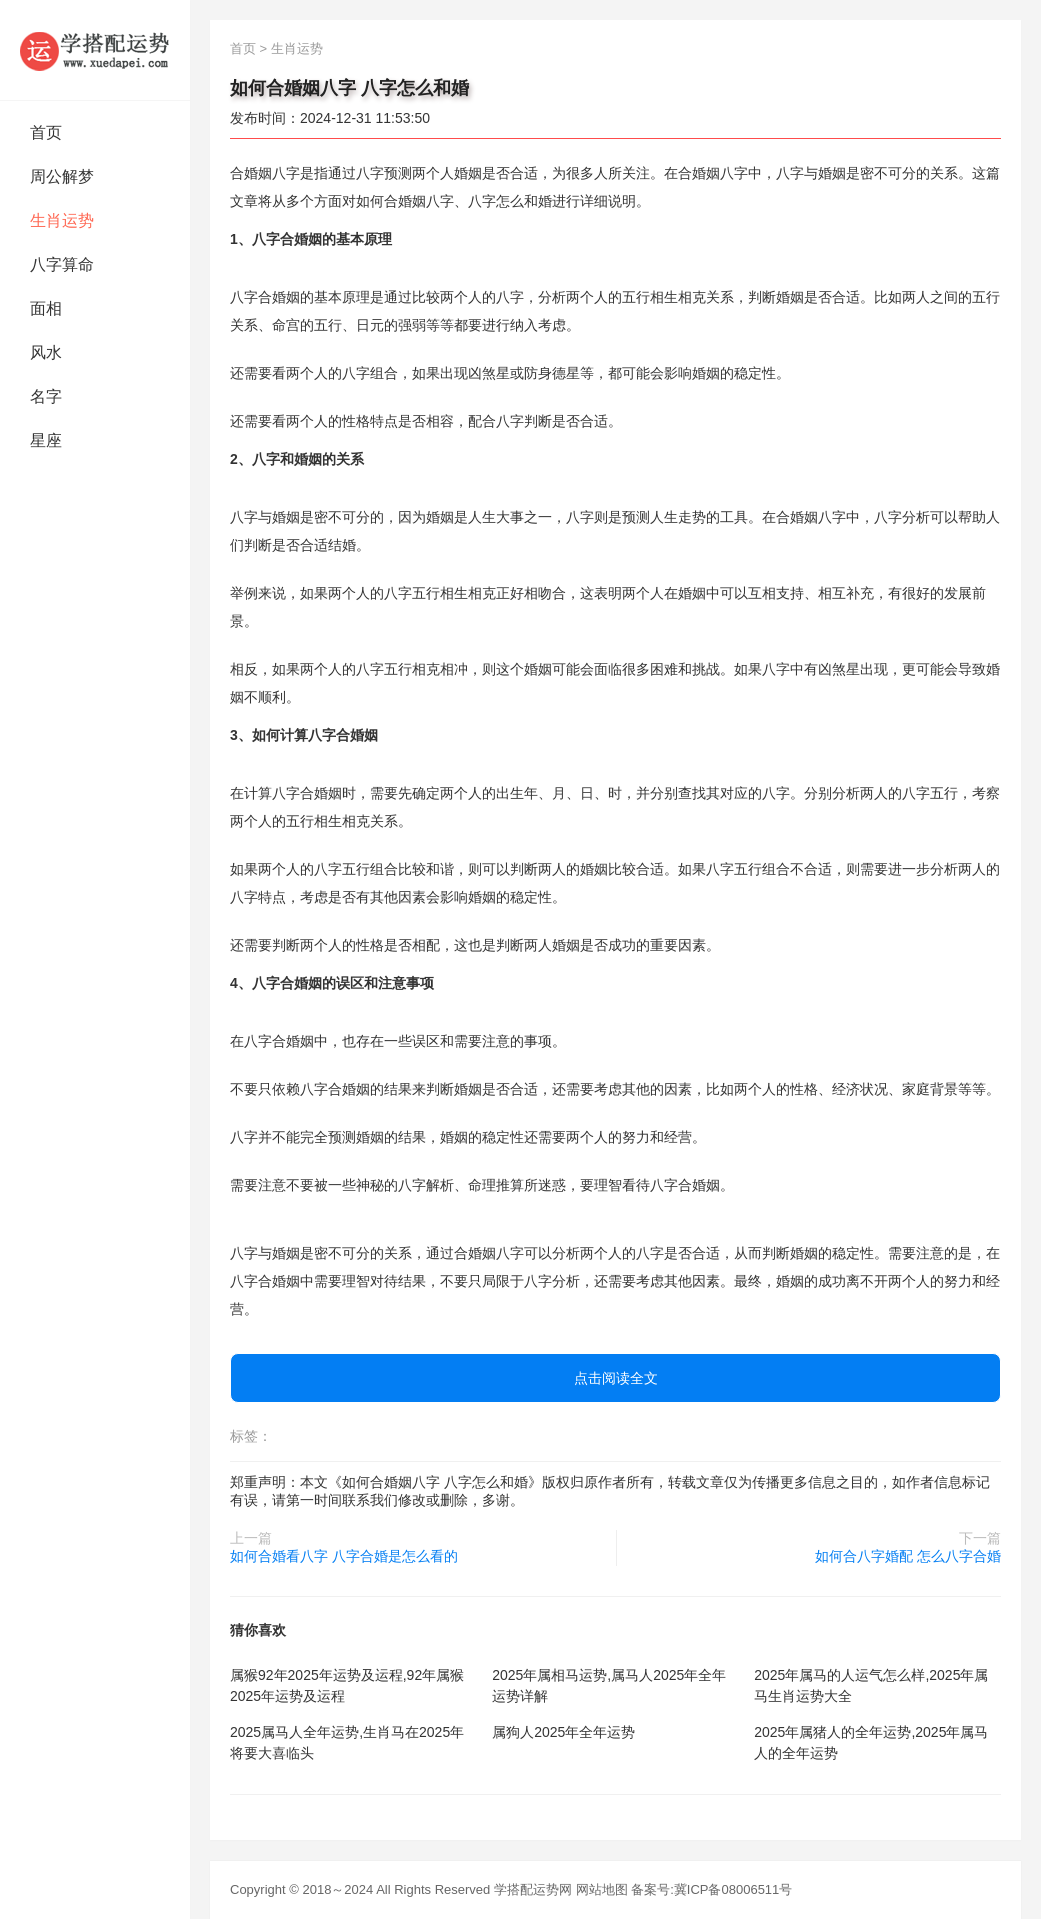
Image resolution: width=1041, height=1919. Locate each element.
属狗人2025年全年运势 (563, 1732)
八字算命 (62, 264)
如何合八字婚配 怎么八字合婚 (908, 1556)
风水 (46, 352)
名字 (46, 396)
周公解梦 (62, 176)
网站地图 (602, 1889)
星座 (46, 440)
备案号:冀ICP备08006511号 (711, 1889)
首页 (46, 132)
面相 (46, 308)
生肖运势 (62, 220)
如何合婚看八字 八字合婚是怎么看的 (344, 1556)
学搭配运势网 (533, 1889)
